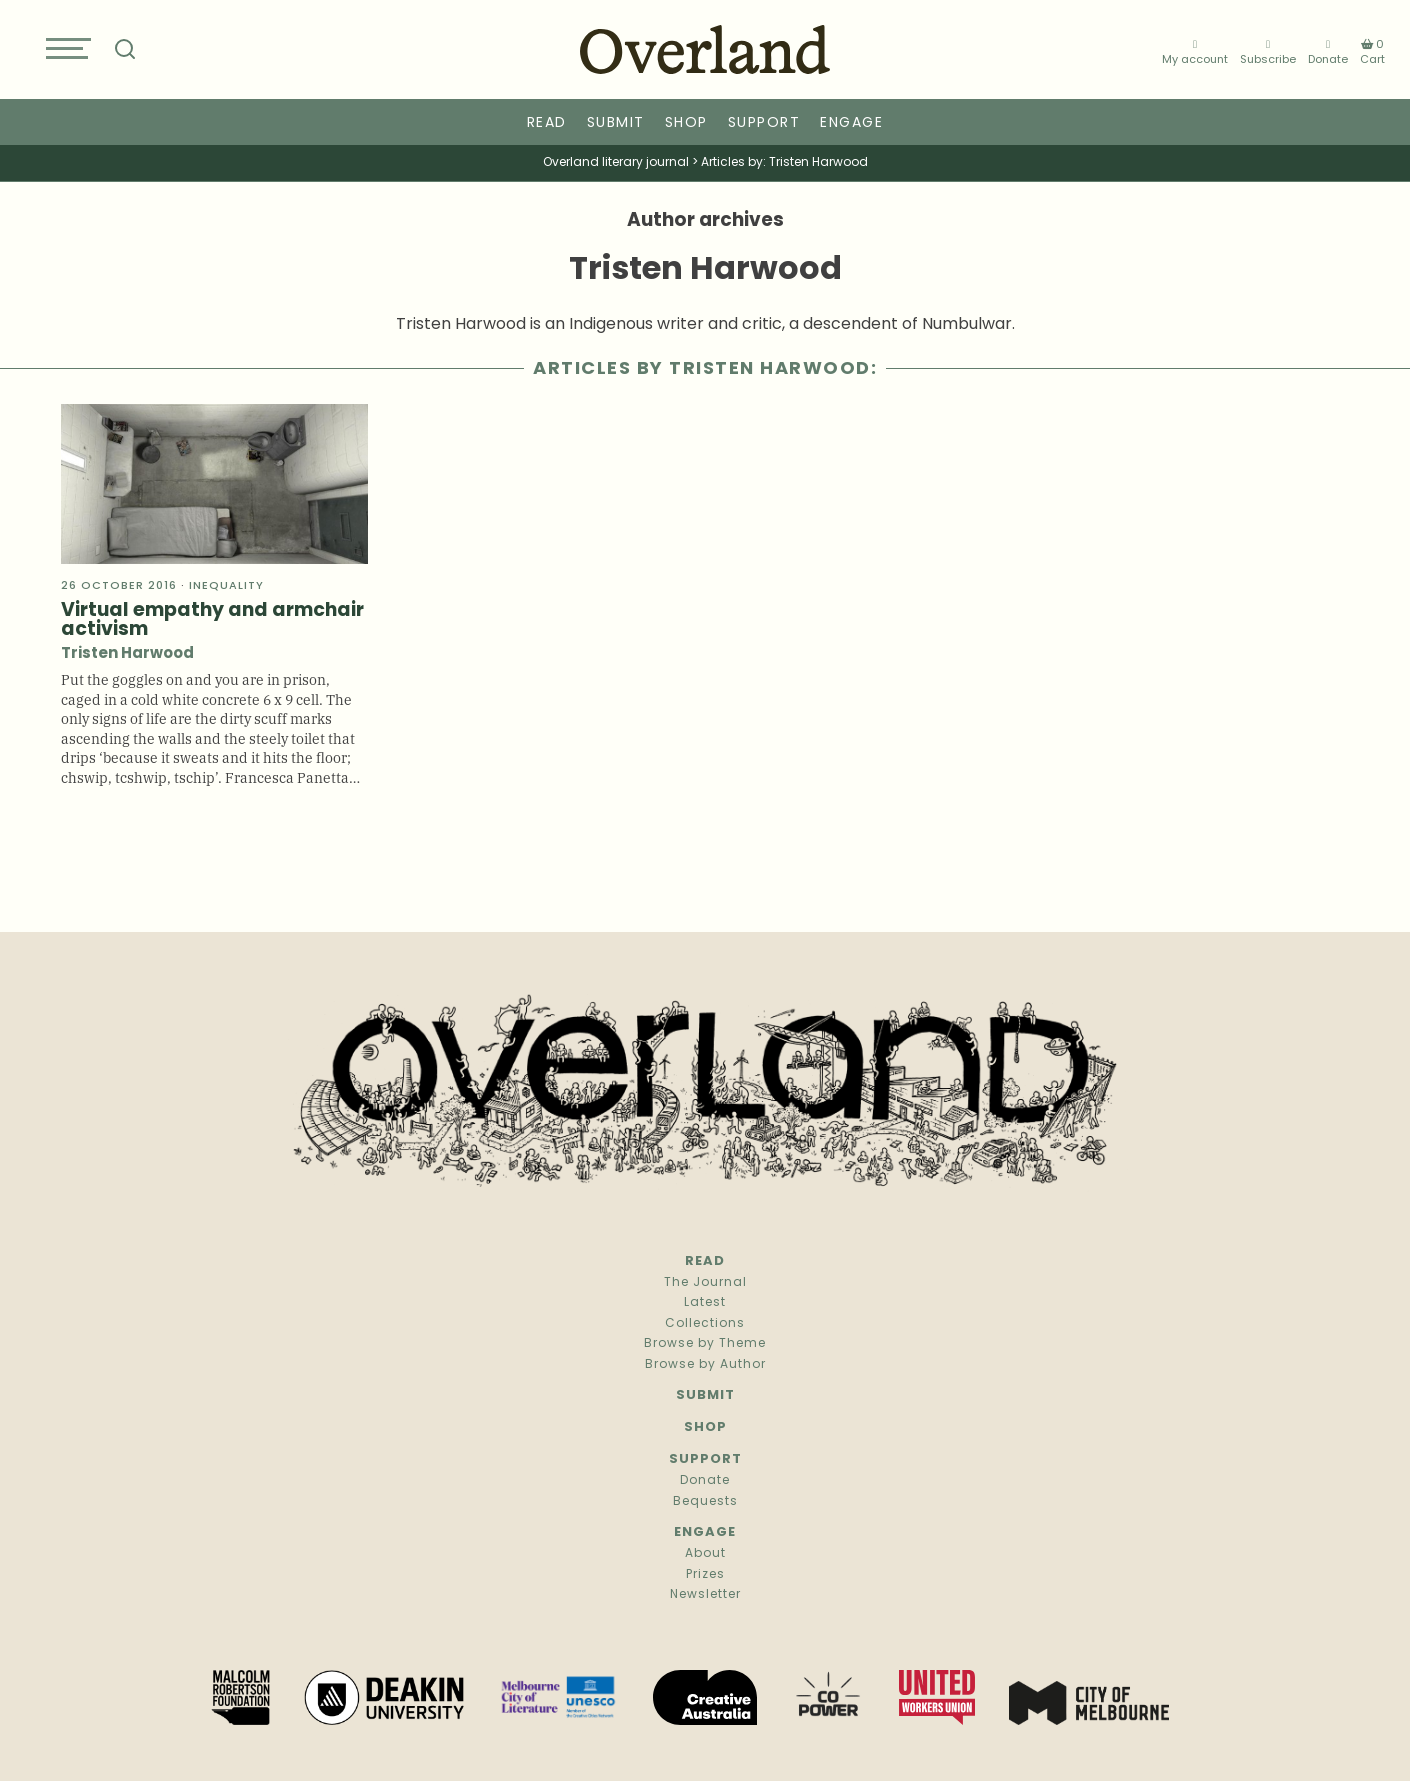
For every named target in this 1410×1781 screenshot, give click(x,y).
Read (547, 123)
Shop (686, 123)
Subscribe (1268, 52)
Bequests (705, 1502)
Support (764, 123)
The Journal (705, 1283)
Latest (705, 1303)
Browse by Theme (705, 1344)
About (705, 1554)
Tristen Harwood (127, 654)
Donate (1328, 52)
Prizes (705, 1575)
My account (1195, 52)
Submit (616, 123)
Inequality (226, 586)
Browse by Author (705, 1365)
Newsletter (705, 1595)
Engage (851, 123)
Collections (705, 1324)
